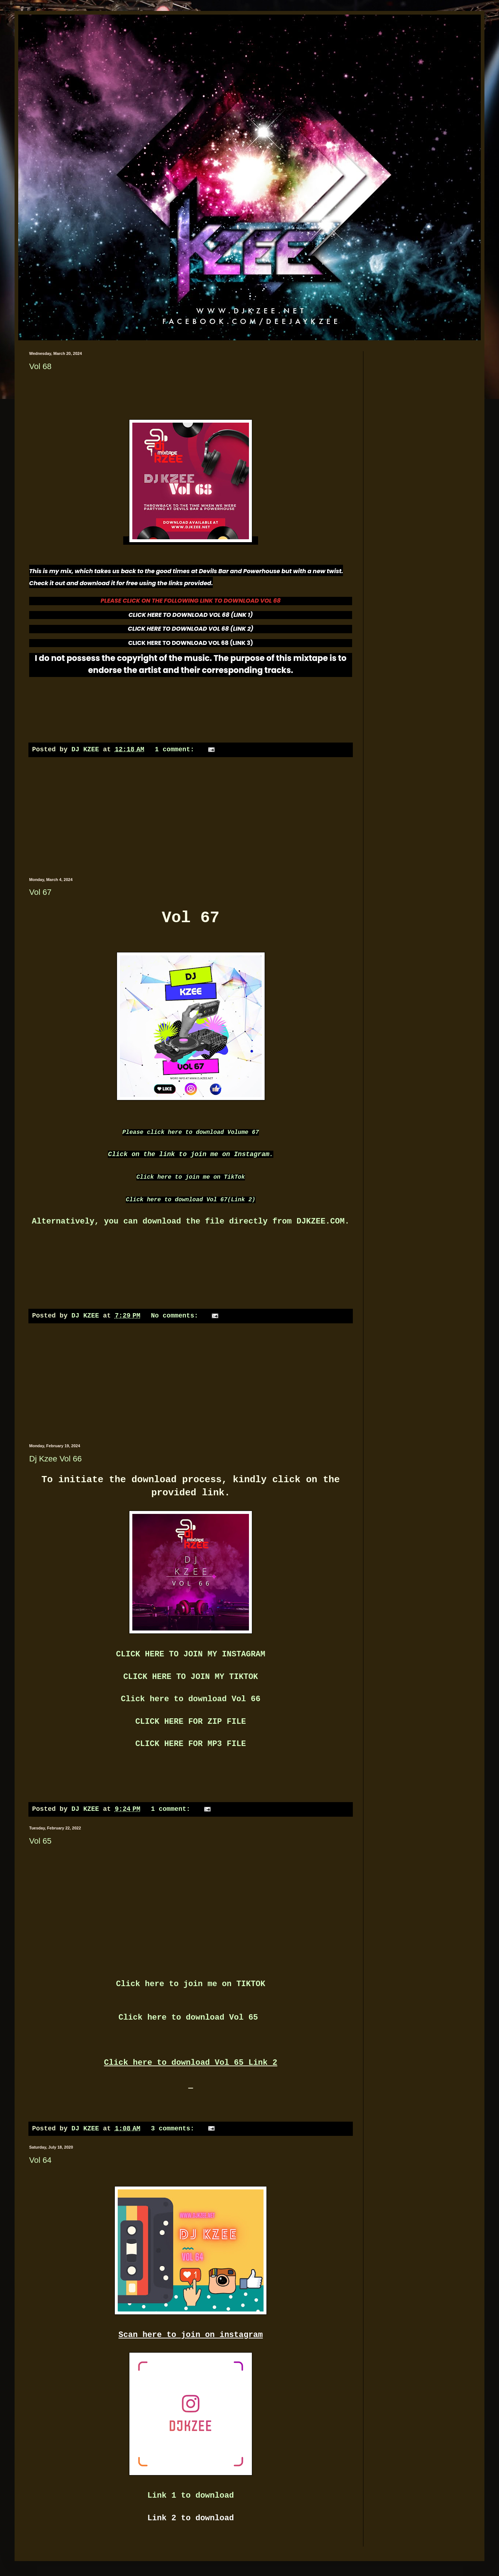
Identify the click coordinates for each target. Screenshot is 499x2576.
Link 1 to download (190, 2495)
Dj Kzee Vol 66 (55, 1458)
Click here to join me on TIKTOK (190, 1984)
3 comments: (174, 2128)
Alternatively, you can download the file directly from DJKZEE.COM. (190, 1221)
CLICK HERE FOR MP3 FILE (190, 1744)
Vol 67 (40, 892)
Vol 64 (40, 2160)
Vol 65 (40, 1840)
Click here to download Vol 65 (190, 2017)
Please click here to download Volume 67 (190, 1132)
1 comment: (176, 749)
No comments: (176, 1315)
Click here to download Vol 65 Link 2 (190, 2062)
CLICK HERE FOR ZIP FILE (190, 1721)
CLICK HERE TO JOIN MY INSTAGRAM (190, 1654)
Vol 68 (40, 366)
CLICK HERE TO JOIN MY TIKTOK (190, 1677)
